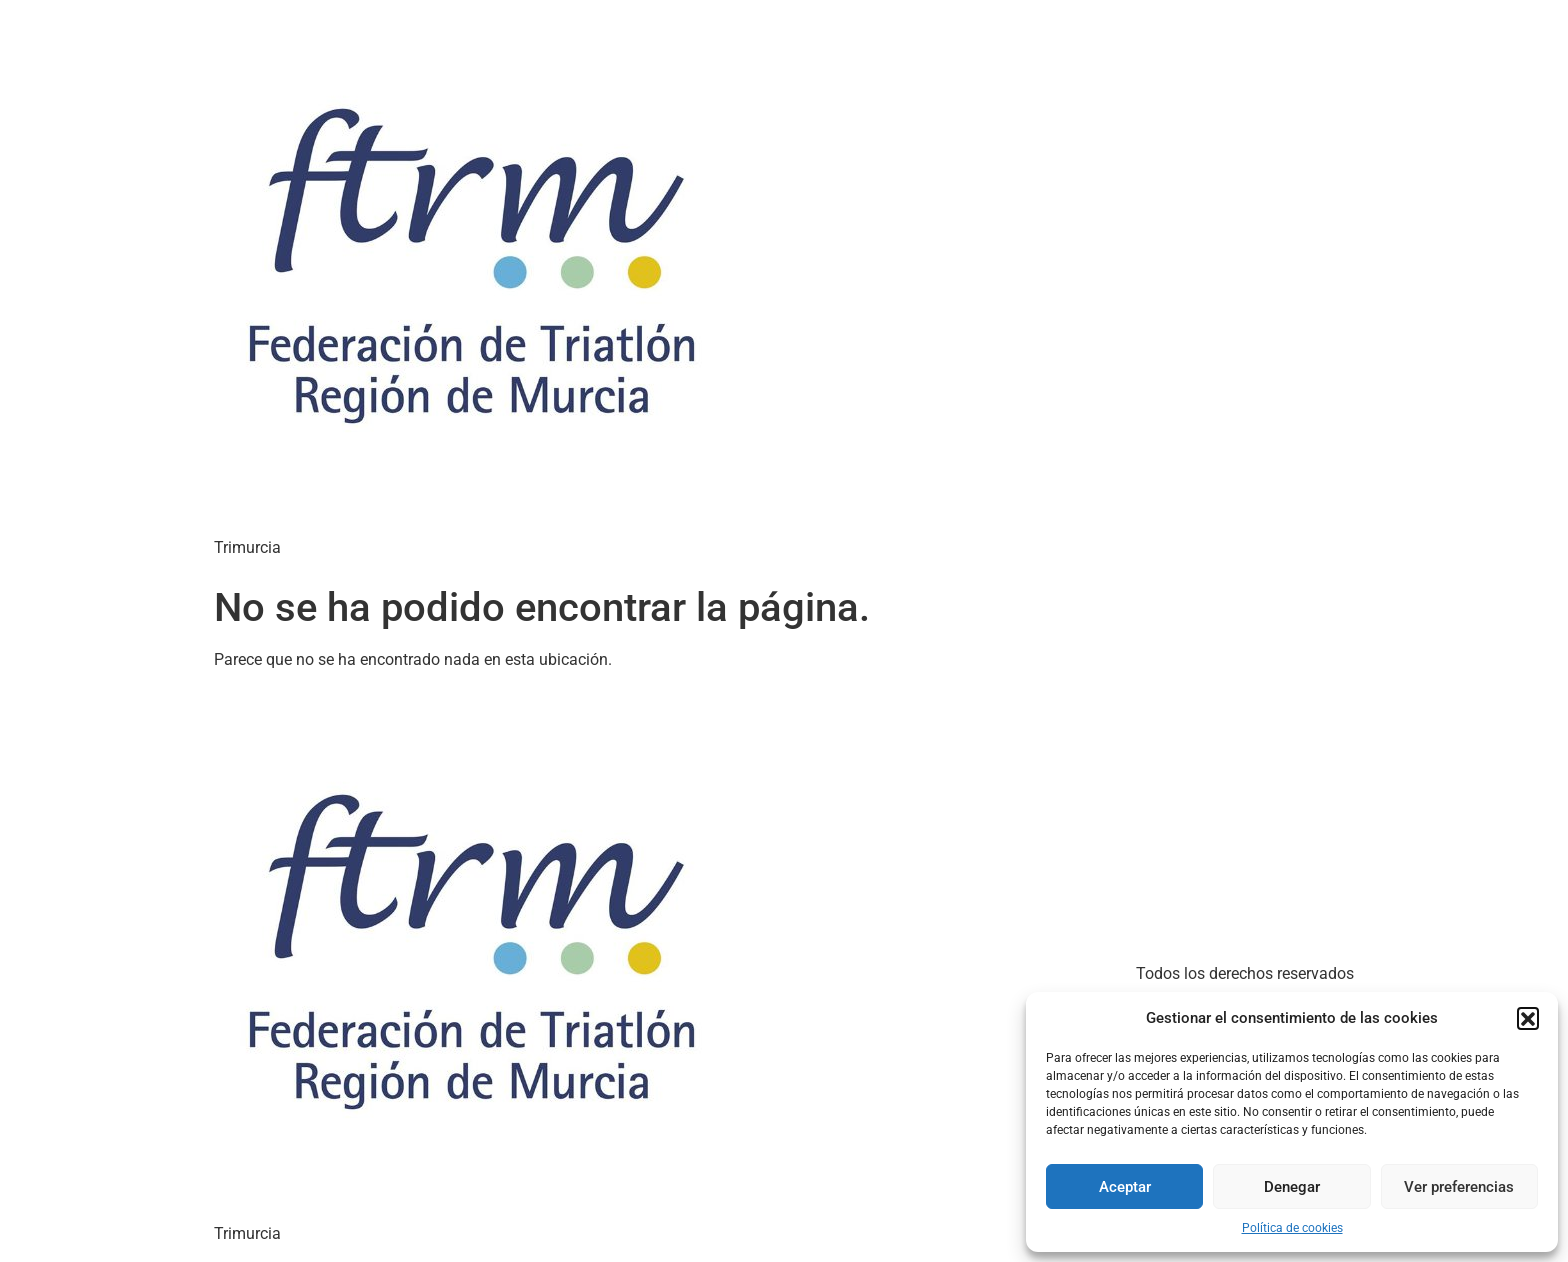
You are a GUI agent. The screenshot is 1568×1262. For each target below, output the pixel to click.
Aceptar (1125, 1187)
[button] (1528, 1018)
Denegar (1292, 1187)
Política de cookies (1292, 1228)
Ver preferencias (1459, 1187)
